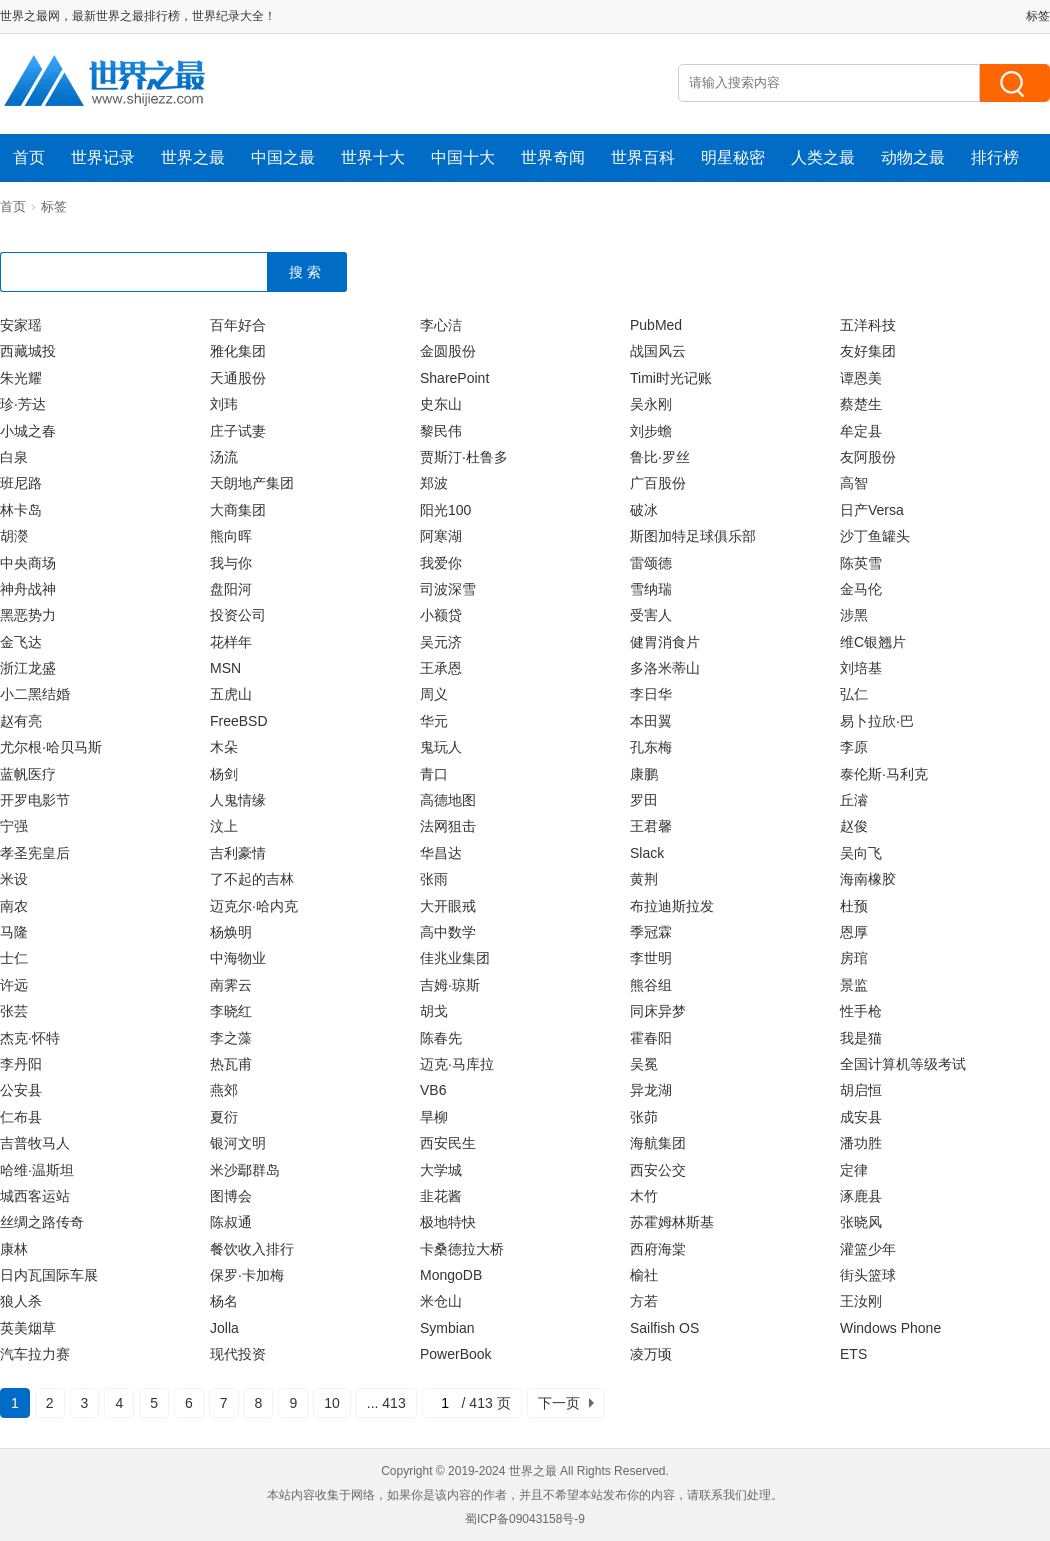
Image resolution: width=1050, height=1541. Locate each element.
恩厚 (854, 932)
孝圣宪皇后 (35, 853)
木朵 (224, 747)
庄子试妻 (238, 431)
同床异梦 (658, 1011)
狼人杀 (21, 1301)
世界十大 (373, 157)
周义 (434, 694)
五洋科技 (868, 325)
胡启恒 (861, 1090)
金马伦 (861, 589)
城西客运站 (35, 1196)
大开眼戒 (448, 906)
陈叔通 (231, 1222)
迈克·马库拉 (457, 1064)
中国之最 (283, 157)
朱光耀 (21, 378)
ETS (853, 1354)
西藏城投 (28, 351)
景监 (854, 985)
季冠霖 (651, 932)
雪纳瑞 (651, 589)
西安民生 (448, 1143)
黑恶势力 (28, 615)
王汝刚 (861, 1301)
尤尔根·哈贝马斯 (51, 747)
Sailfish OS (664, 1328)
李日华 (651, 694)
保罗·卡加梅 (247, 1275)
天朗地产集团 (252, 483)
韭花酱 (441, 1196)
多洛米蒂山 (665, 668)
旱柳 (434, 1117)
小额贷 (441, 615)
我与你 (231, 563)
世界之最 (193, 157)
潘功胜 (861, 1143)
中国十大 (463, 157)
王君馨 (651, 826)
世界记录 (103, 157)
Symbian (447, 1328)
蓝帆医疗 (28, 774)
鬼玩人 (441, 747)
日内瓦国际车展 (49, 1275)
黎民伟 (441, 431)
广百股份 (658, 483)
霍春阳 (651, 1038)
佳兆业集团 (455, 958)
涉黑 (854, 615)
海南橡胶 (868, 879)
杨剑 (224, 774)
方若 (644, 1301)
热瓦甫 (231, 1064)
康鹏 (644, 774)
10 (332, 1403)
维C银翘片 (873, 642)
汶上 (224, 826)
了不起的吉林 (252, 879)
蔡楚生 (861, 404)
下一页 (559, 1403)
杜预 (854, 906)
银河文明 (238, 1143)
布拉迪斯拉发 (672, 906)
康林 (14, 1249)
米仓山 (441, 1301)
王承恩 (441, 668)
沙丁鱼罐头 (875, 536)
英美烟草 (28, 1328)
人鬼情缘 (238, 800)
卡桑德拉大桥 (462, 1249)
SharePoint (454, 378)
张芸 (14, 1011)
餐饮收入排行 (252, 1249)
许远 (14, 985)
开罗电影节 (35, 800)
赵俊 (854, 826)
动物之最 (913, 157)
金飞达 (21, 642)
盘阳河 (231, 589)
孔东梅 (651, 747)
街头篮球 (868, 1275)
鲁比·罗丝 (660, 457)
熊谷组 (651, 985)
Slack (647, 853)
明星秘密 (733, 157)
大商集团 (238, 510)
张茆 (644, 1117)
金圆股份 (448, 351)
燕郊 (224, 1090)
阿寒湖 (441, 536)
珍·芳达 (23, 404)
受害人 (651, 615)
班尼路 (21, 483)
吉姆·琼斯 (450, 985)
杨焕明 (231, 932)
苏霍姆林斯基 (672, 1222)
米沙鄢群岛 (245, 1170)
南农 (14, 906)
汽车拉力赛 (35, 1354)
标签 (1038, 16)
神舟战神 (28, 589)
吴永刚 (651, 404)
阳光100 (445, 510)
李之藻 (231, 1038)
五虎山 (231, 694)
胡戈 (434, 1011)
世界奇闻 (553, 157)
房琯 (854, 958)
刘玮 (224, 404)
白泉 (14, 457)
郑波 (434, 483)
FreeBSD (239, 721)
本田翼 (651, 721)
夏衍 (224, 1117)
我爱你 (441, 563)
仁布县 (21, 1117)
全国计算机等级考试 (903, 1064)
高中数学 (448, 932)
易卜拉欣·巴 (877, 721)
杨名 (224, 1301)
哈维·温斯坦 (37, 1170)
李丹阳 (21, 1064)
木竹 (644, 1196)
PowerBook (456, 1354)
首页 (29, 157)
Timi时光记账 (671, 378)
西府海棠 (658, 1249)
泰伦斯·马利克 (884, 774)
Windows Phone (890, 1328)
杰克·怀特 (30, 1038)
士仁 (14, 958)
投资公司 (238, 615)
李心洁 (441, 325)
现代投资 (238, 1354)
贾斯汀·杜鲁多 (464, 457)
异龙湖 (651, 1090)
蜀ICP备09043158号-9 (525, 1519)
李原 (854, 747)
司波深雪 (448, 589)
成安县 (861, 1117)
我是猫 (861, 1038)
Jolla (224, 1328)
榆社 (644, 1275)
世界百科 (643, 157)
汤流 (224, 457)
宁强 (14, 826)
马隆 (14, 932)
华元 (434, 721)
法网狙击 (448, 826)
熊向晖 (231, 536)
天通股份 (238, 378)
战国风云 (658, 351)
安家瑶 (21, 325)
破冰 (644, 510)
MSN (225, 668)
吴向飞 (861, 853)
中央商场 (28, 563)
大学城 (441, 1170)
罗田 (644, 800)
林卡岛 (21, 510)
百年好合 (238, 325)
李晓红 (231, 1011)
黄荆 (644, 879)
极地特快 (448, 1222)
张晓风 (861, 1222)
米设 (14, 879)
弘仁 (854, 694)
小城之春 (28, 431)
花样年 (231, 642)
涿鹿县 (861, 1196)
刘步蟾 (651, 431)
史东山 (441, 404)
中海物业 (238, 958)
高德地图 (448, 800)
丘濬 (854, 800)
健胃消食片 (665, 642)
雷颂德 (651, 563)
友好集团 (868, 351)
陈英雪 (861, 563)
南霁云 (231, 985)
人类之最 (823, 157)
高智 (854, 483)
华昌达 (441, 853)
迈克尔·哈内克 (254, 906)
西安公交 (658, 1170)
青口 (434, 774)
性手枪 (861, 1011)
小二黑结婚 (35, 694)
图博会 (231, 1196)
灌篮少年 (868, 1249)
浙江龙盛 (28, 668)
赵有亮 (21, 721)
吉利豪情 (238, 853)
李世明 (651, 958)
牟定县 (861, 431)
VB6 (433, 1090)
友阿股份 (868, 457)
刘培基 (861, 668)
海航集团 (658, 1143)
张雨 (434, 879)
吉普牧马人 (35, 1143)
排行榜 (995, 157)
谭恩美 (861, 378)
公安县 (21, 1090)
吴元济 (441, 642)
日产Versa (872, 510)
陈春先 (441, 1038)
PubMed (656, 325)
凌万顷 (651, 1354)
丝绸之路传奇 (42, 1222)
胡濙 (14, 536)
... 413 (386, 1403)
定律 (854, 1170)
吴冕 (644, 1064)
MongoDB (451, 1275)
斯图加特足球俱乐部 (693, 536)
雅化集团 (238, 351)
